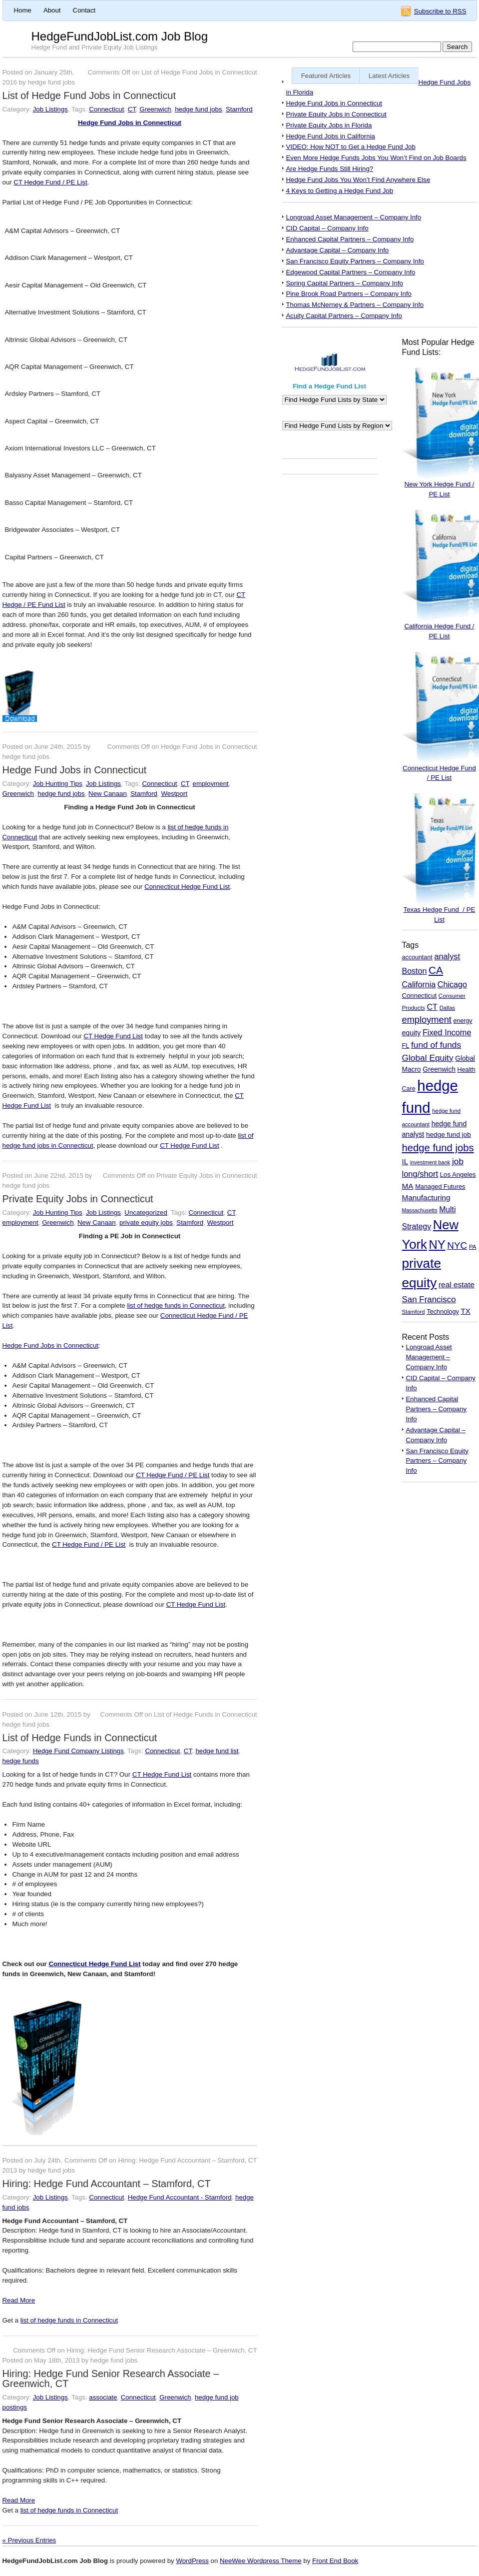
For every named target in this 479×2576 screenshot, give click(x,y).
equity (411, 1033)
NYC (457, 1245)
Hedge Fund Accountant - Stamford (180, 2197)
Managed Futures (440, 1186)
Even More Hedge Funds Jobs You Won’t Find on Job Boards (376, 157)
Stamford (239, 109)
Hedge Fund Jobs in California (330, 136)
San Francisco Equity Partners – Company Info (355, 261)
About (52, 10)
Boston (414, 971)
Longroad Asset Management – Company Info (354, 217)
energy (463, 1020)
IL (405, 1161)
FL (406, 1045)
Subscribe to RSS (440, 11)
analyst (447, 956)
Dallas (447, 1008)
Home (22, 10)
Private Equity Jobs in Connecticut (77, 1198)
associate (103, 2397)
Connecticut (106, 109)
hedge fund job (448, 1134)
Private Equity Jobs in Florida (329, 125)
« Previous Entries (29, 2540)
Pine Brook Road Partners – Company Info (349, 293)
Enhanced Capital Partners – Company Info (350, 239)
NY (437, 1244)
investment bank (430, 1162)
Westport (174, 793)
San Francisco (429, 1299)
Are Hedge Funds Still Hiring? (330, 168)
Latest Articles (389, 75)
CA (436, 970)
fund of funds (436, 1045)
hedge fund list (216, 1751)
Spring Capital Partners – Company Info (344, 283)
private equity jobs (146, 1222)
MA (408, 1186)
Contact (84, 10)
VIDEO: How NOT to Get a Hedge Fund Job (351, 146)
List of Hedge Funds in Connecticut (79, 1737)
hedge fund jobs (198, 109)
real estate (457, 1284)
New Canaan (107, 793)
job (458, 1161)
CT (132, 109)
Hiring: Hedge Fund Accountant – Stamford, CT (106, 2183)
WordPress (192, 2561)
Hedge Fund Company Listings (78, 1751)
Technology (443, 1311)
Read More (18, 2300)
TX (466, 1311)
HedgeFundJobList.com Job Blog (119, 36)
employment (211, 783)
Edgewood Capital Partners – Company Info (351, 272)
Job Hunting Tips (57, 783)
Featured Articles (326, 75)
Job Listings (50, 109)
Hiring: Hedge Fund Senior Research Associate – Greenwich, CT (110, 2378)
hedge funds (20, 1761)
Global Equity (428, 1058)
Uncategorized (145, 1212)
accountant (417, 957)
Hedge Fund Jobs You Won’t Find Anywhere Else (358, 179)
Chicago (452, 984)
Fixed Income (447, 1032)
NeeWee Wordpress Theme (261, 2561)
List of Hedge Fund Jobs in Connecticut (89, 95)
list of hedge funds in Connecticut (175, 1305)
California (419, 984)
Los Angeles (458, 1174)
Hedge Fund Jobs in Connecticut (129, 122)
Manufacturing (426, 1197)
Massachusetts (420, 1210)
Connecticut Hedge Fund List (187, 886)
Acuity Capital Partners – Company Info (344, 315)
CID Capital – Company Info (327, 228)
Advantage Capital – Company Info (337, 250)
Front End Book (335, 2561)
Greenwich (155, 109)
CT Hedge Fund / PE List (50, 182)
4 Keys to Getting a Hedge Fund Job (340, 190)
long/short (420, 1174)
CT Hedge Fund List (112, 1036)
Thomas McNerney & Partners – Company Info (355, 304)
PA (473, 1246)
